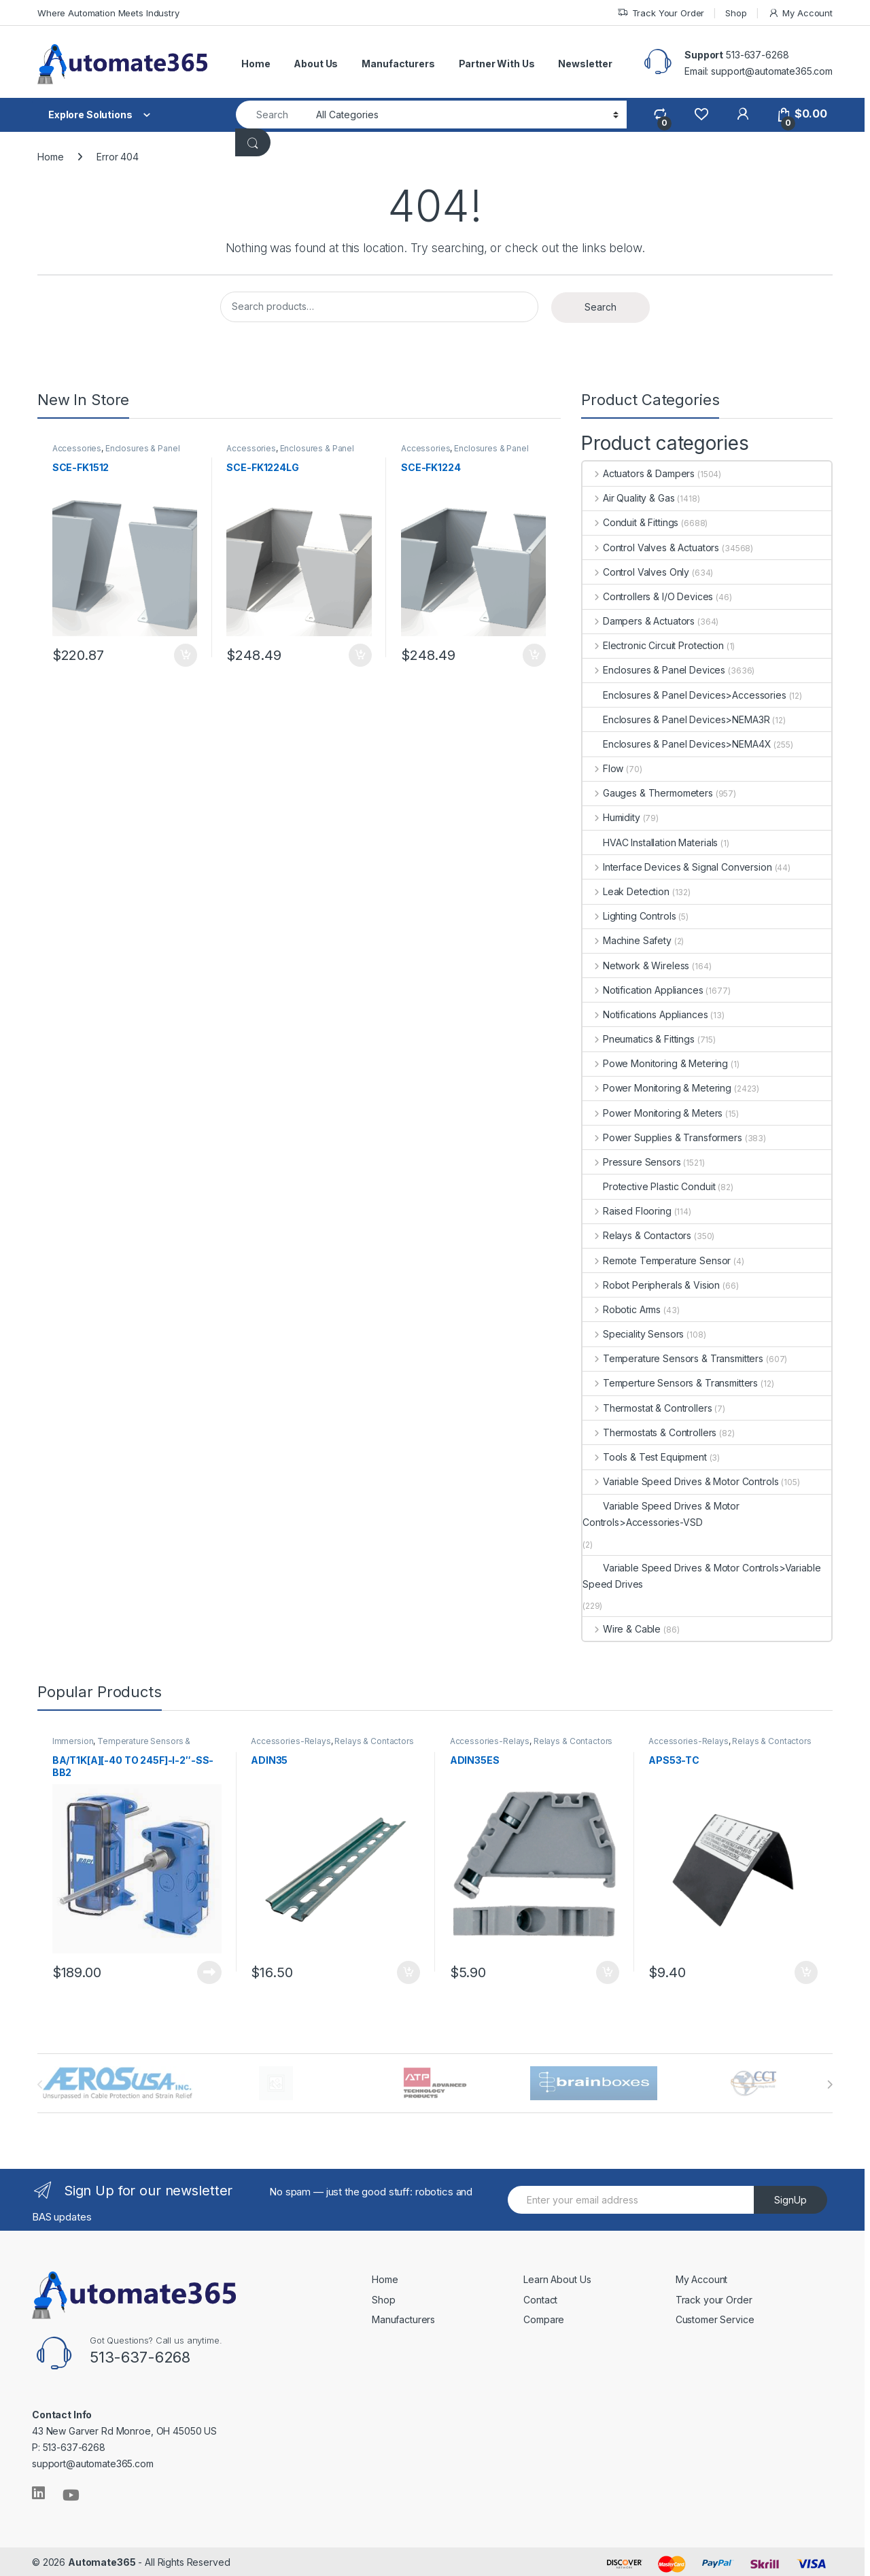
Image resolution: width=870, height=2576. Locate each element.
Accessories (78, 450)
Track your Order (714, 2297)
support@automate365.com (93, 2461)
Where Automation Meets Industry (108, 12)
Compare (543, 2317)
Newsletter (585, 63)
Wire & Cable (621, 1629)
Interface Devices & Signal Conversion (677, 867)
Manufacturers (398, 63)
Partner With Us (497, 63)
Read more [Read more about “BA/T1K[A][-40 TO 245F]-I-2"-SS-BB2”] (208, 1970)
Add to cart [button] (184, 653)
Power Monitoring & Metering (656, 1088)
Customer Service (715, 2317)
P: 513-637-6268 (68, 2445)
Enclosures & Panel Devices (117, 454)
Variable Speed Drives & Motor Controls (680, 1481)
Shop (735, 12)
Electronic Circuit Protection (653, 645)
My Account (800, 13)
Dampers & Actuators (638, 621)
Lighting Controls (629, 916)
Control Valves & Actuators (650, 547)
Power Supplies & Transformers (662, 1137)
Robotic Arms (621, 1309)
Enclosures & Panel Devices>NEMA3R (675, 719)
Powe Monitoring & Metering (655, 1063)
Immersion (74, 1742)
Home (255, 63)
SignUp (790, 2198)
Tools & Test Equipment (644, 1457)
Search (600, 307)
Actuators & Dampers (638, 473)
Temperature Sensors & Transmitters (672, 1358)
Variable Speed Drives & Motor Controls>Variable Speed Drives (701, 1576)
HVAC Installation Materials (650, 842)
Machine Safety (627, 940)
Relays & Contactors (636, 1235)
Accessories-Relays (292, 1742)
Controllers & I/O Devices (647, 596)
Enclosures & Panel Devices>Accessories (684, 695)
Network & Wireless (635, 965)
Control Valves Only (635, 572)
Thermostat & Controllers (647, 1408)
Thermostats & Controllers (649, 1432)
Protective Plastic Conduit (648, 1186)
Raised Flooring (627, 1211)
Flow (602, 768)
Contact (540, 2297)
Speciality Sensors (633, 1334)
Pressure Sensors (631, 1162)
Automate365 (101, 2560)
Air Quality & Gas (628, 498)
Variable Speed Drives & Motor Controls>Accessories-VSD (661, 1514)
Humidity (611, 817)
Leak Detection (625, 891)
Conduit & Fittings (630, 522)
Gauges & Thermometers (647, 793)
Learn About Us (557, 2277)
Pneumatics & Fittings (638, 1039)
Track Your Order (661, 13)
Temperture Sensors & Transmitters (670, 1383)
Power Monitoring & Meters (652, 1113)
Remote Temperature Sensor (656, 1260)
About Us (316, 63)
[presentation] (829, 2082)
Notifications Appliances (645, 1014)
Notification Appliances (642, 990)
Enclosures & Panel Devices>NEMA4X (676, 744)
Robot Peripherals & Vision (651, 1285)
